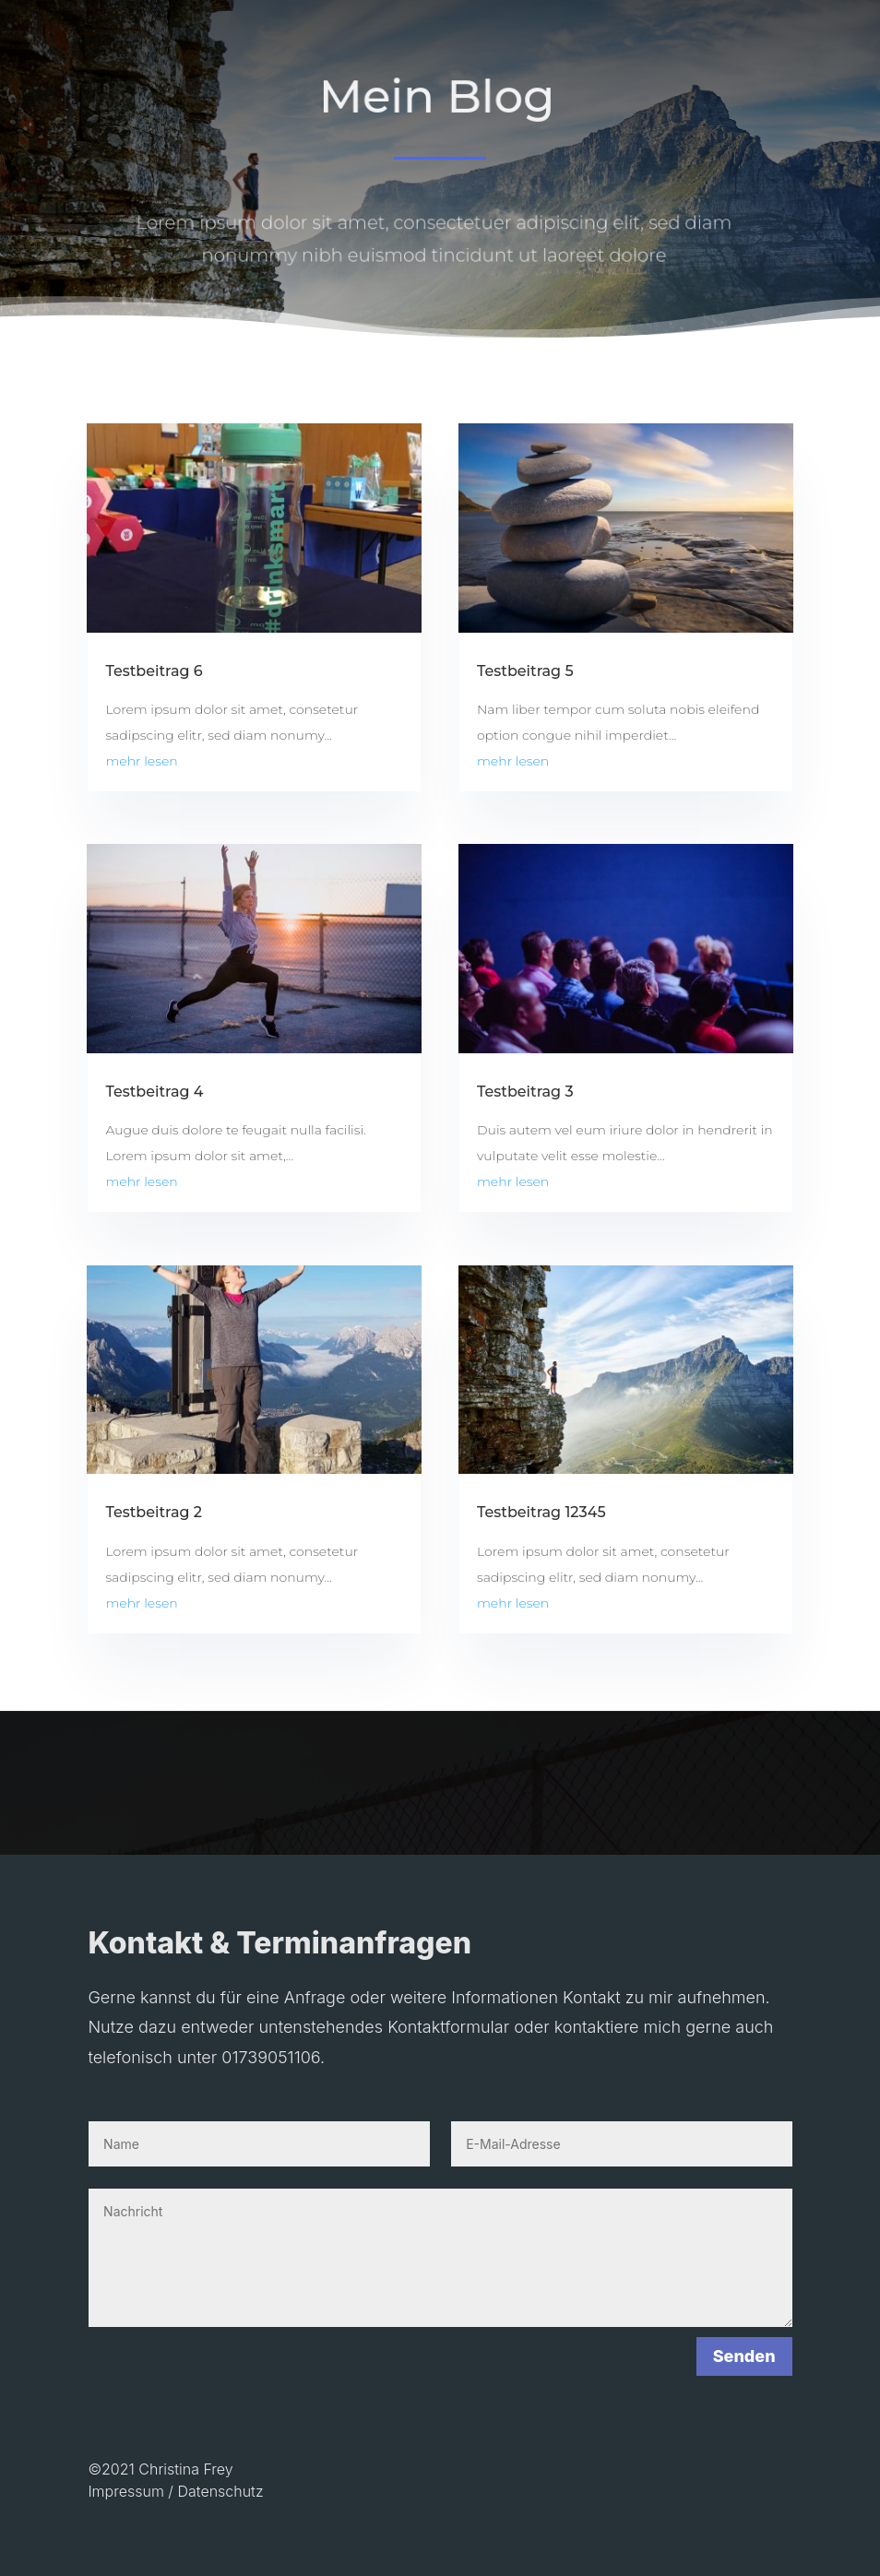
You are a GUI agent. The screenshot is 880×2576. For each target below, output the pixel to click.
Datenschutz (220, 2491)
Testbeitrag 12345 (541, 1512)
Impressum (125, 2491)
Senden (744, 2356)
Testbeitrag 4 (154, 1091)
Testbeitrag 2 (153, 1512)
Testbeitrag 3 (525, 1091)
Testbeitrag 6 (153, 671)
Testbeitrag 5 (525, 671)
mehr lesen (141, 761)
